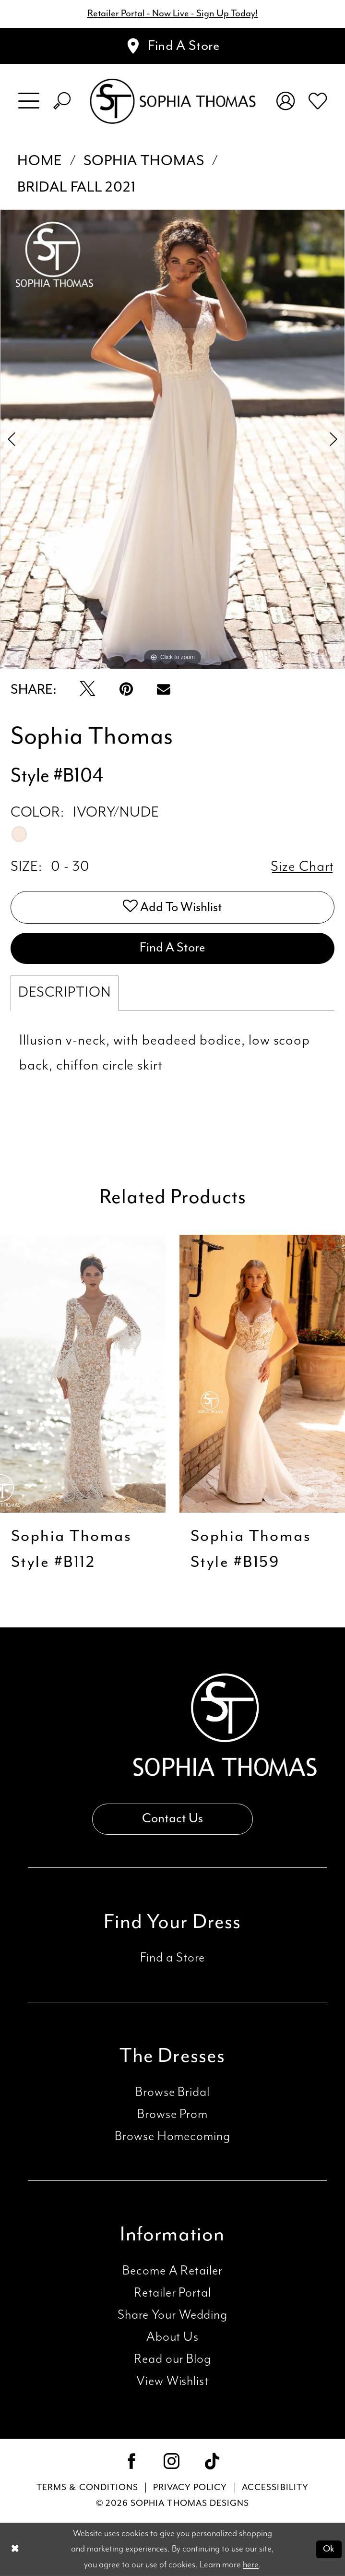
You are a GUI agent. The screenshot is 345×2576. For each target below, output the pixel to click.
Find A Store (172, 947)
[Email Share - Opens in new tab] (163, 690)
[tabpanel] (172, 439)
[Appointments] (172, 46)
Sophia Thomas (143, 161)
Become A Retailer (172, 2270)
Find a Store (172, 1957)
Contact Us (172, 1818)
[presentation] (83, 1373)
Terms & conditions (87, 2487)
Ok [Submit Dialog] (328, 2549)
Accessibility (275, 2487)
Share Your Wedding (172, 2315)
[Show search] (62, 100)
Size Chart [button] (302, 866)
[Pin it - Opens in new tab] (126, 690)
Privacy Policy (190, 2487)
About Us (172, 2337)
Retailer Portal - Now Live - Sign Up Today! (172, 13)
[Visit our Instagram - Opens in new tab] (171, 2463)
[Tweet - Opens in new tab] (87, 690)
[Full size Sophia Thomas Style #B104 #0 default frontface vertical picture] (172, 439)
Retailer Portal (172, 2293)
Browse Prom (172, 2114)
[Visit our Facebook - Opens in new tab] (132, 2463)
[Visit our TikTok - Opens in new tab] (212, 2463)
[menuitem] (29, 100)
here (251, 2564)
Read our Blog (172, 2359)
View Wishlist (172, 2381)
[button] (29, 100)
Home (39, 161)
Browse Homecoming (172, 2136)
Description (64, 992)
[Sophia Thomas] (172, 100)
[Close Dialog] (14, 2549)
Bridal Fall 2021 (76, 187)
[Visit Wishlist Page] (317, 101)
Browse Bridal (172, 2092)
